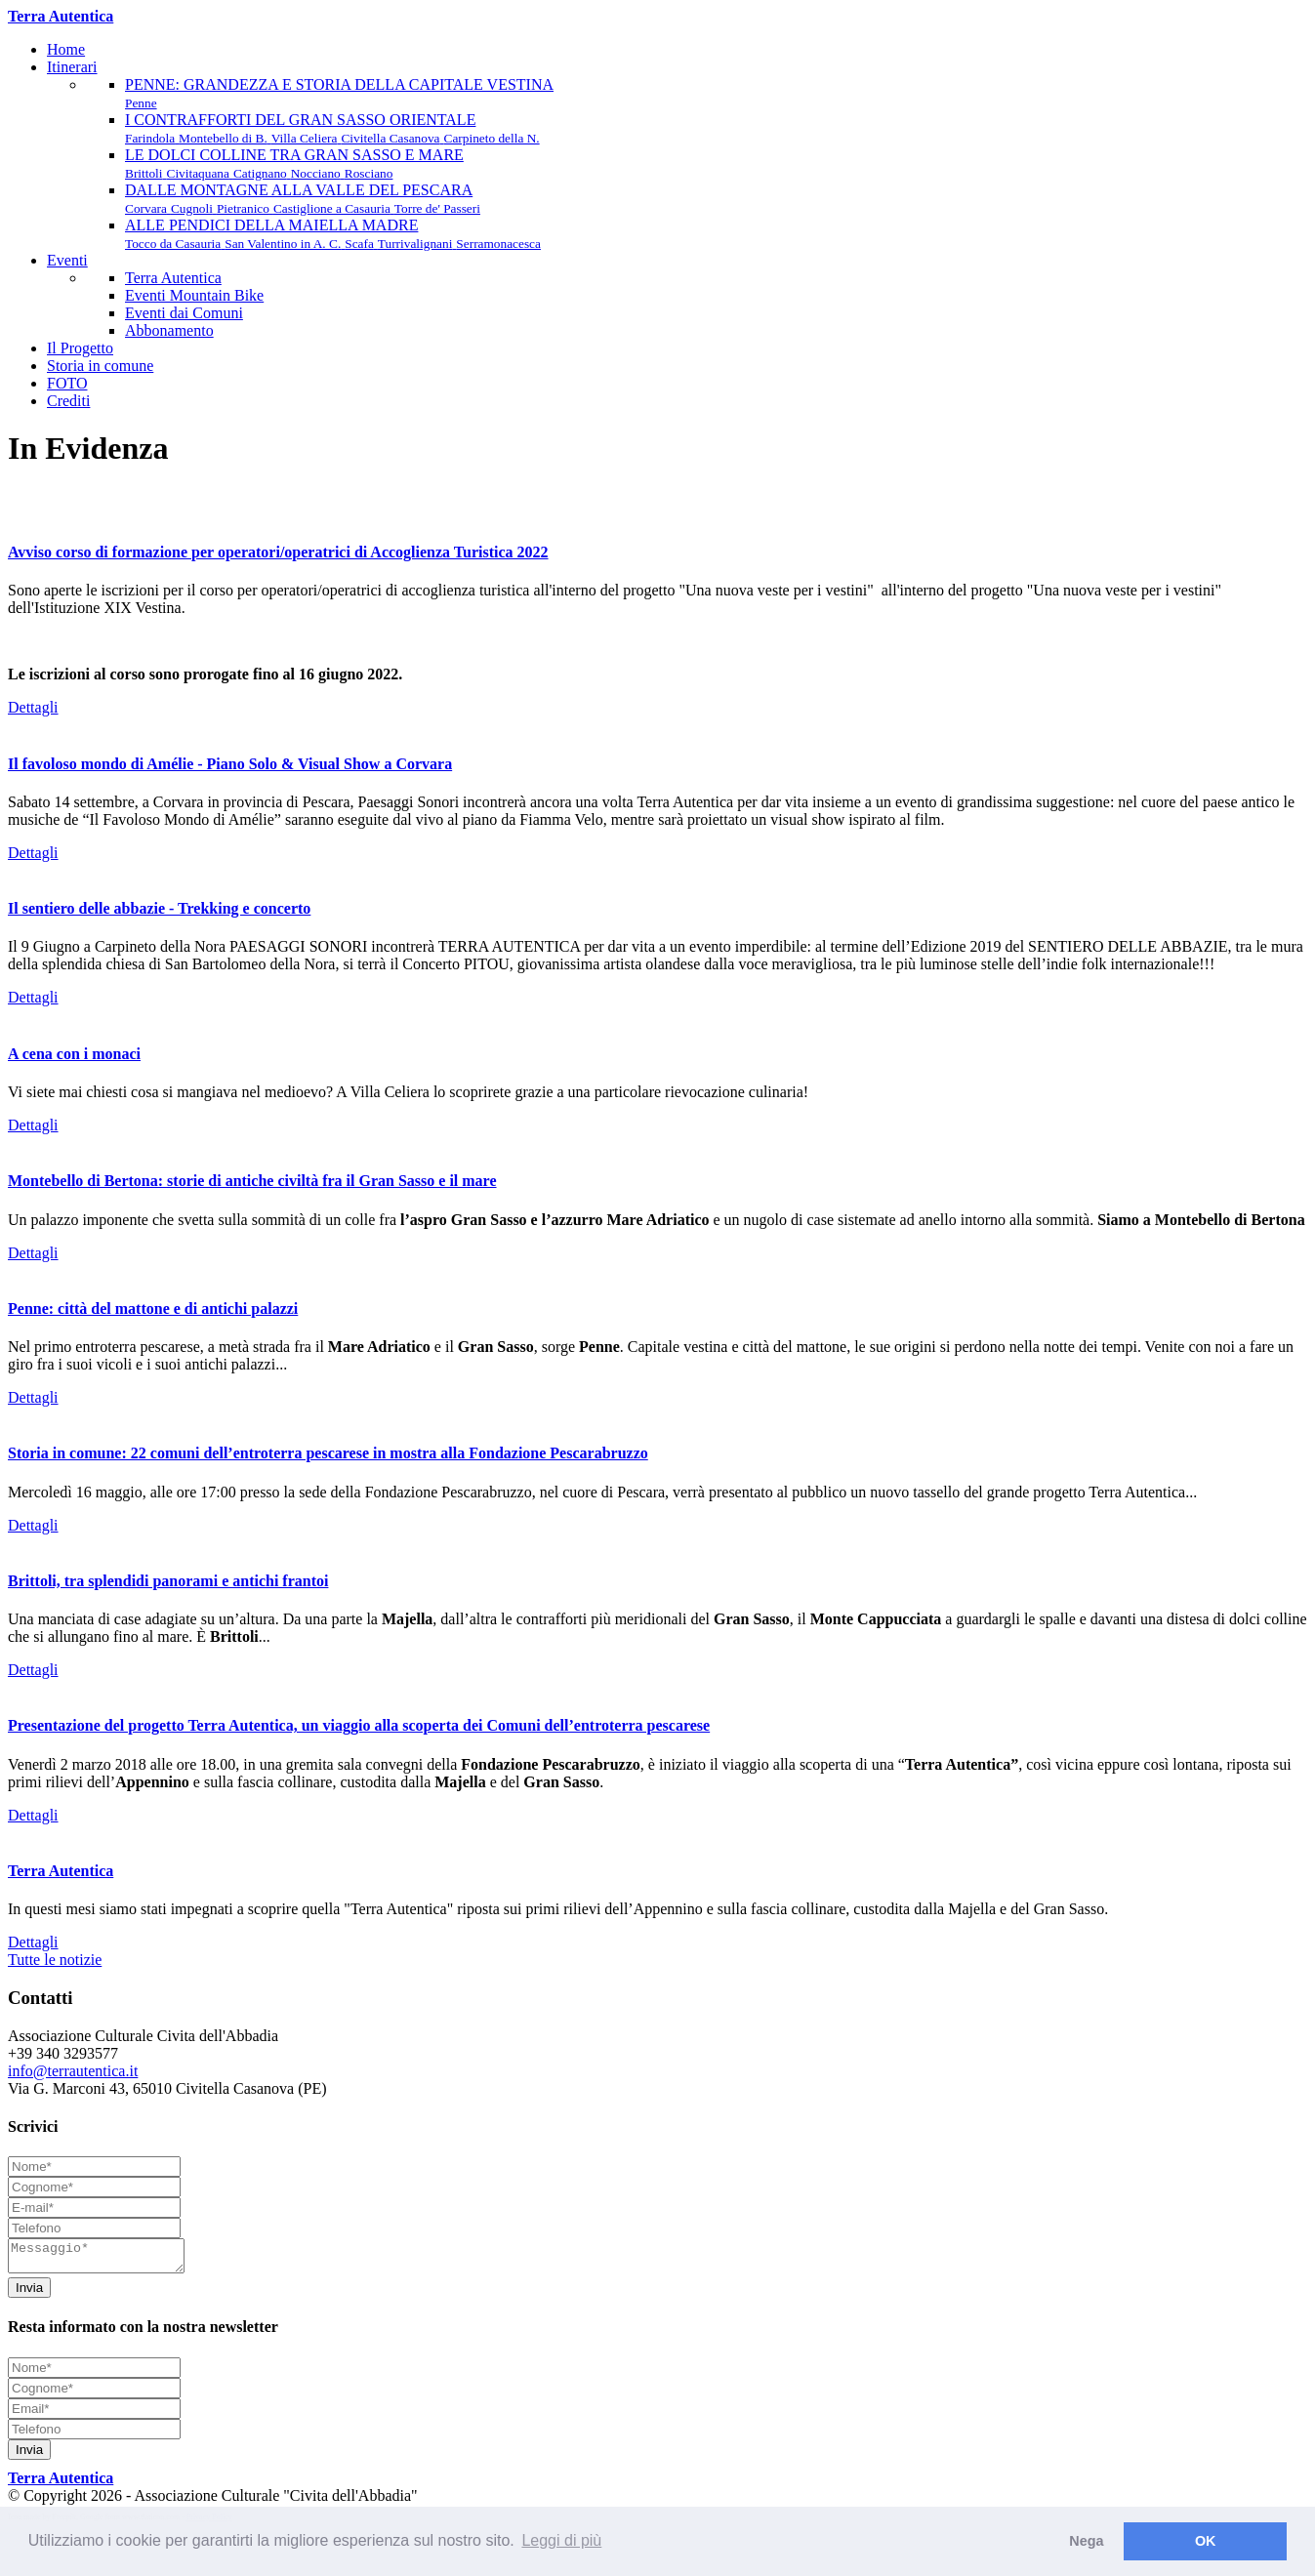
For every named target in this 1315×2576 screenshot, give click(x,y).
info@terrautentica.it (73, 2071)
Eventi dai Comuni (184, 313)
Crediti (68, 400)
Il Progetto (80, 348)
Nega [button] (1086, 2541)
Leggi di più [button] (561, 2540)
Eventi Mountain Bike (194, 295)
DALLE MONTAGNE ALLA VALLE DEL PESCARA (302, 199)
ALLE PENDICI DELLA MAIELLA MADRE (333, 234)
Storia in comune (100, 365)
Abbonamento (169, 330)
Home (66, 49)
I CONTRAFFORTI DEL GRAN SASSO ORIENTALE (332, 128)
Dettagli (33, 707)
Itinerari (72, 67)
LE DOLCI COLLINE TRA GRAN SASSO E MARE (294, 163)
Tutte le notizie (55, 1959)
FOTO (67, 383)
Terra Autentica (173, 277)
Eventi (67, 260)
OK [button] (1205, 2541)
